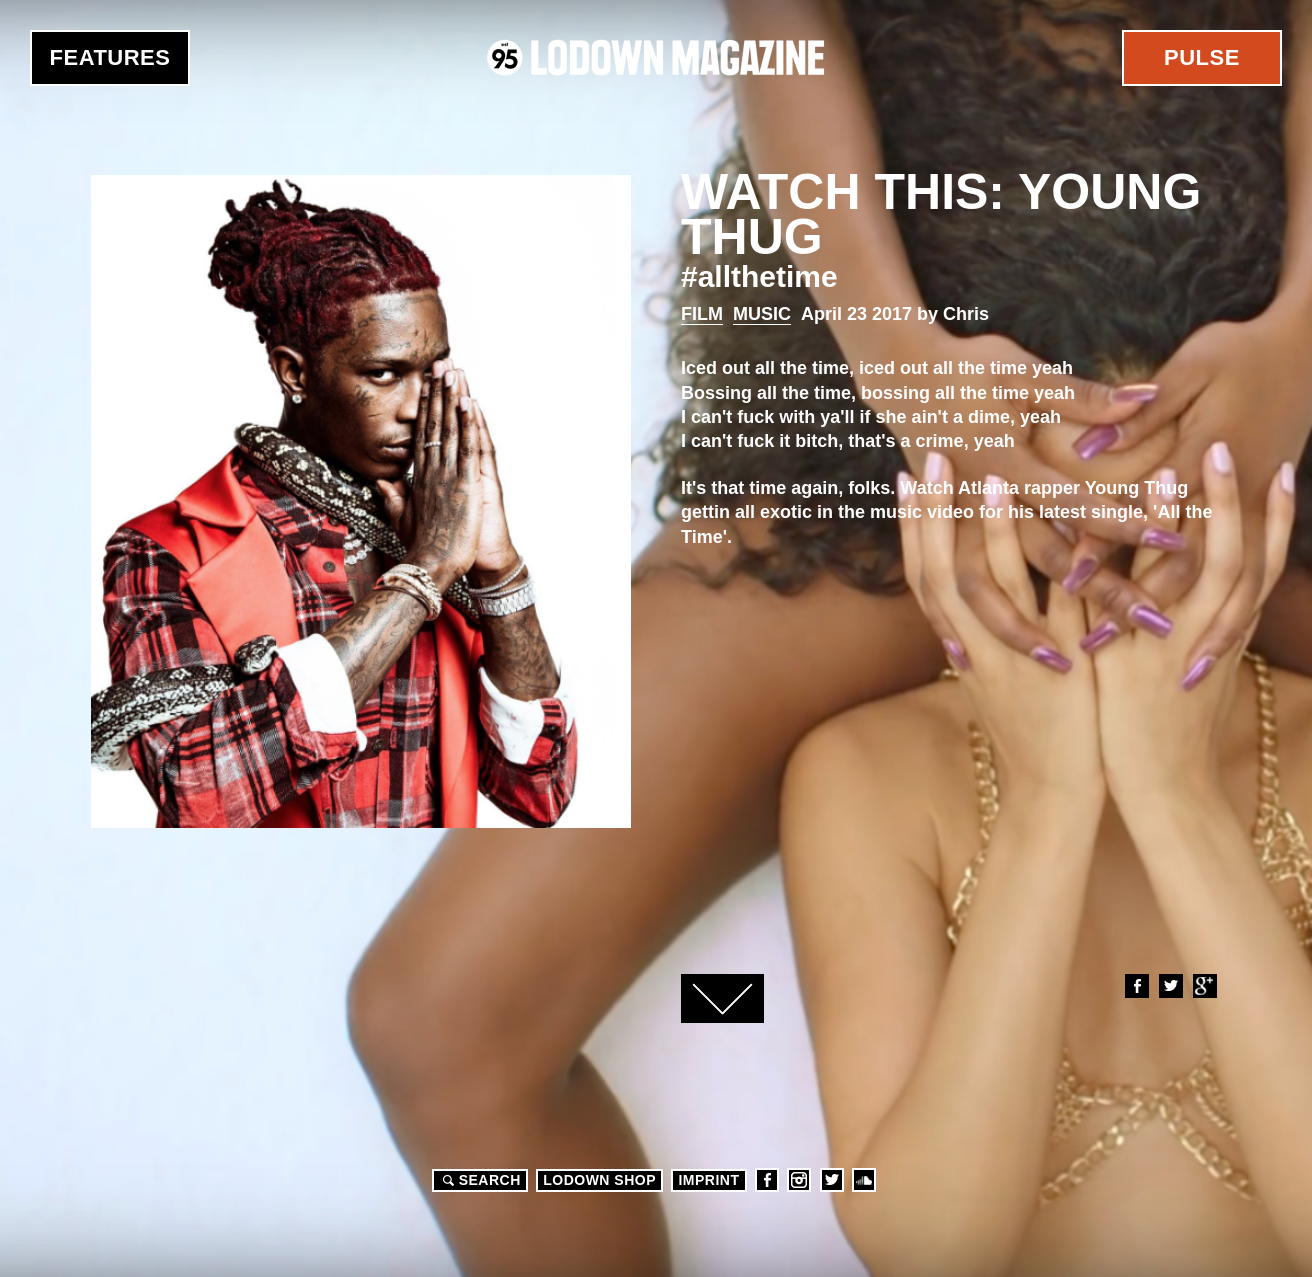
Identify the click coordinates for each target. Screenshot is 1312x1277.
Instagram (799, 1180)
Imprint (708, 1180)
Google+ (1204, 986)
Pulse (1202, 57)
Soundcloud (864, 1180)
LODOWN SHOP (599, 1180)
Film (702, 314)
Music (762, 314)
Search (479, 1180)
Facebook (1136, 986)
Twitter (1170, 986)
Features (110, 57)
